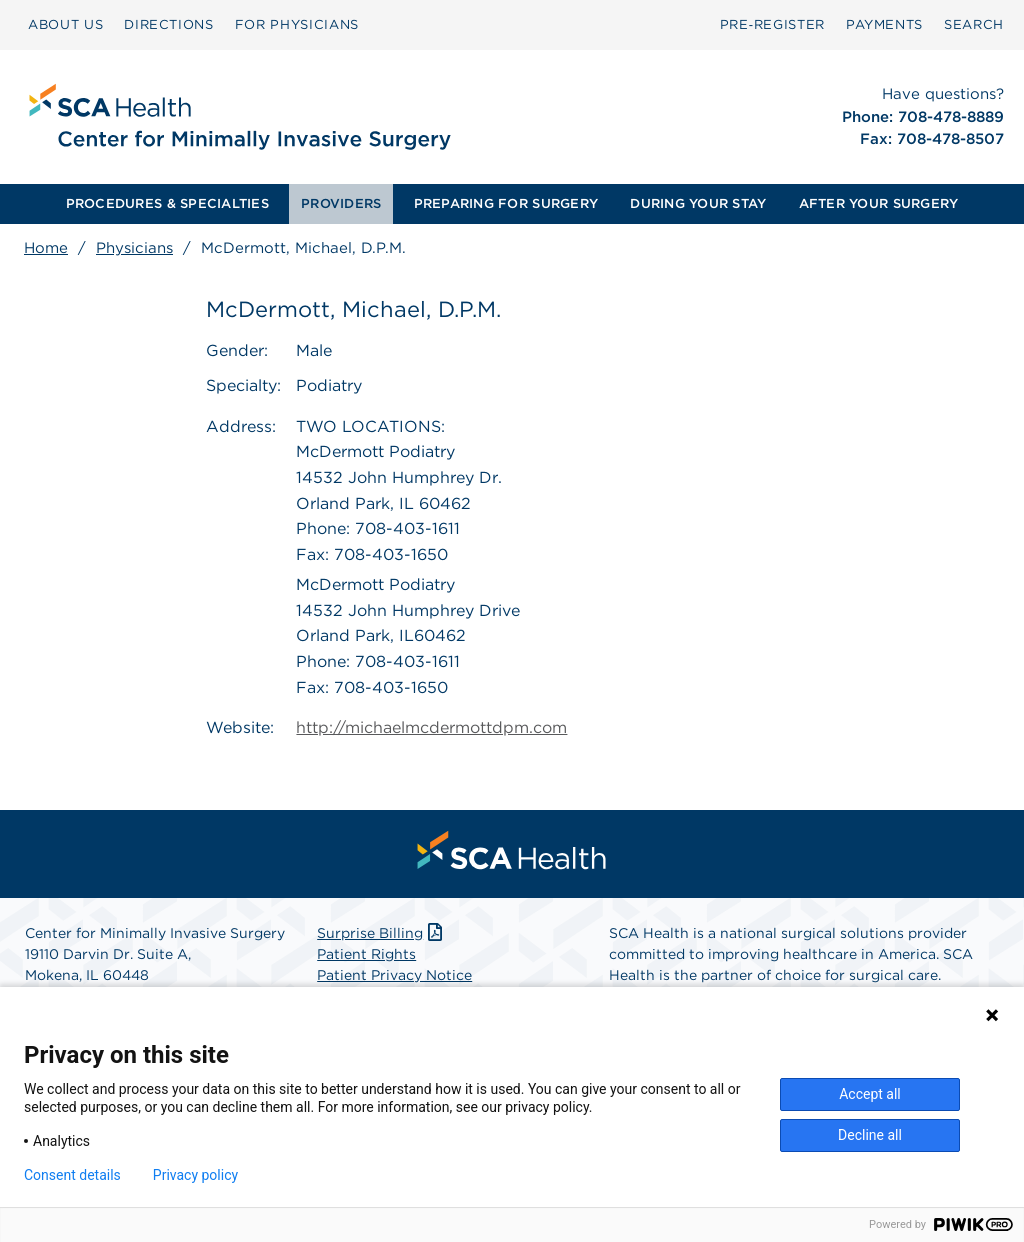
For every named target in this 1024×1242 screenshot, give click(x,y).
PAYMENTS (884, 24)
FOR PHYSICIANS (297, 24)
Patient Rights (366, 954)
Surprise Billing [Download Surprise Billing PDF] (381, 933)
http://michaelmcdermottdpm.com (431, 727)
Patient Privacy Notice (394, 975)
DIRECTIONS (169, 24)
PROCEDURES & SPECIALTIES (167, 203)
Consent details (72, 1175)
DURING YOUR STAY (698, 203)
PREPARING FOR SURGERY (506, 203)
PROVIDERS (341, 203)
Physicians (134, 248)
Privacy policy (195, 1175)
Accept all (870, 1094)
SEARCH (974, 24)
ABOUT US (65, 24)
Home (46, 248)
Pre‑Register (772, 24)
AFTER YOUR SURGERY (879, 203)
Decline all (870, 1135)
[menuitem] (65, 25)
